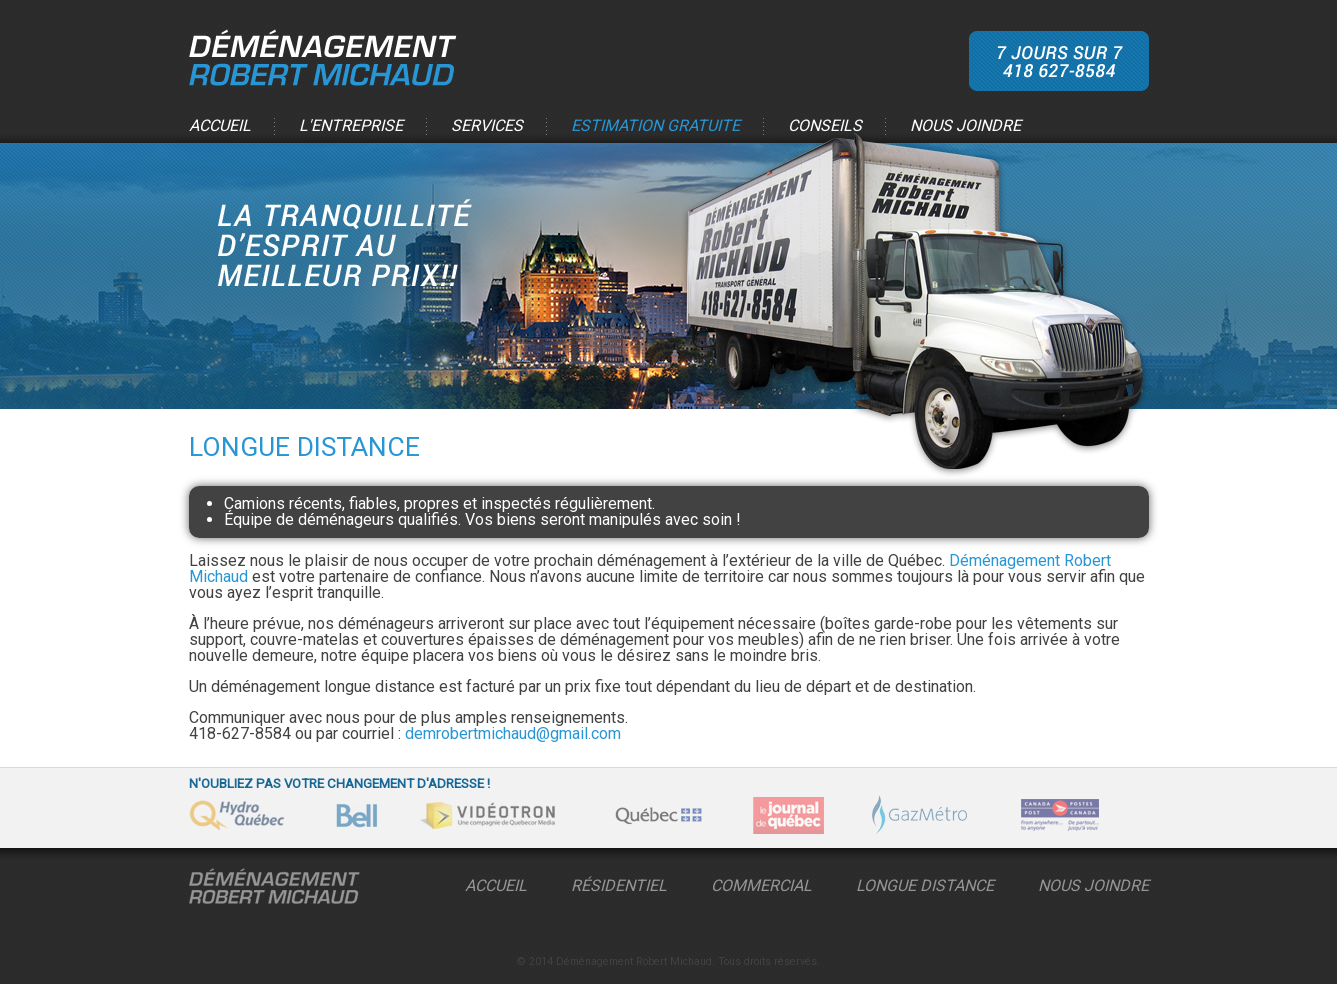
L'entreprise (351, 126)
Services (487, 126)
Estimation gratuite (655, 126)
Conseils (825, 126)
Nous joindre (965, 126)
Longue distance (925, 885)
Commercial (761, 885)
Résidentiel (619, 885)
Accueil (220, 126)
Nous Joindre (1093, 885)
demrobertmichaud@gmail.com (513, 733)
